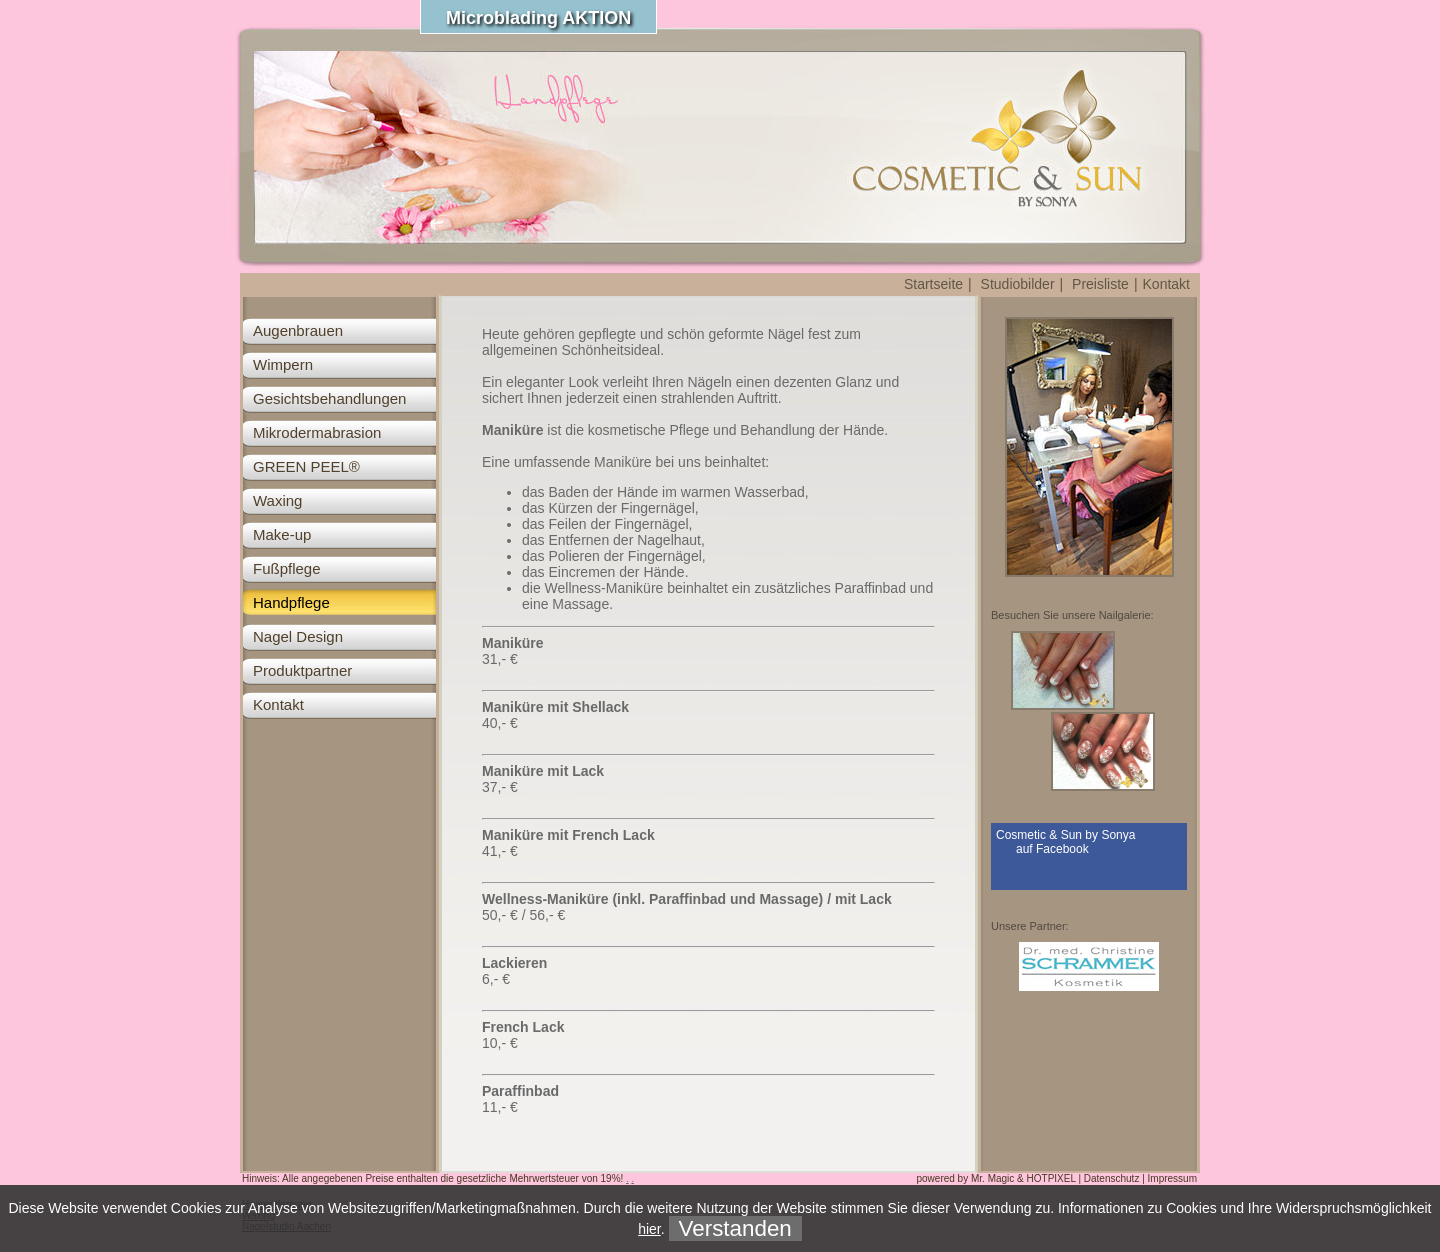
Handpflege (291, 602)
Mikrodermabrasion (317, 432)
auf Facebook (1052, 849)
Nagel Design (298, 636)
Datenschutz (1112, 1178)
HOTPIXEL (1051, 1178)
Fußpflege (287, 568)
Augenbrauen (298, 330)
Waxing (277, 500)
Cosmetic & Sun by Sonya (1065, 835)
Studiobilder (1018, 284)
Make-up (282, 534)
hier (649, 1229)
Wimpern (283, 364)
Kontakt (1166, 284)
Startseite (933, 284)
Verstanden (735, 1228)
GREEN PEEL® (306, 466)
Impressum (1172, 1178)
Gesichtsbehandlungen (329, 398)
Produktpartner (302, 670)
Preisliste (1100, 284)
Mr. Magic (992, 1178)
